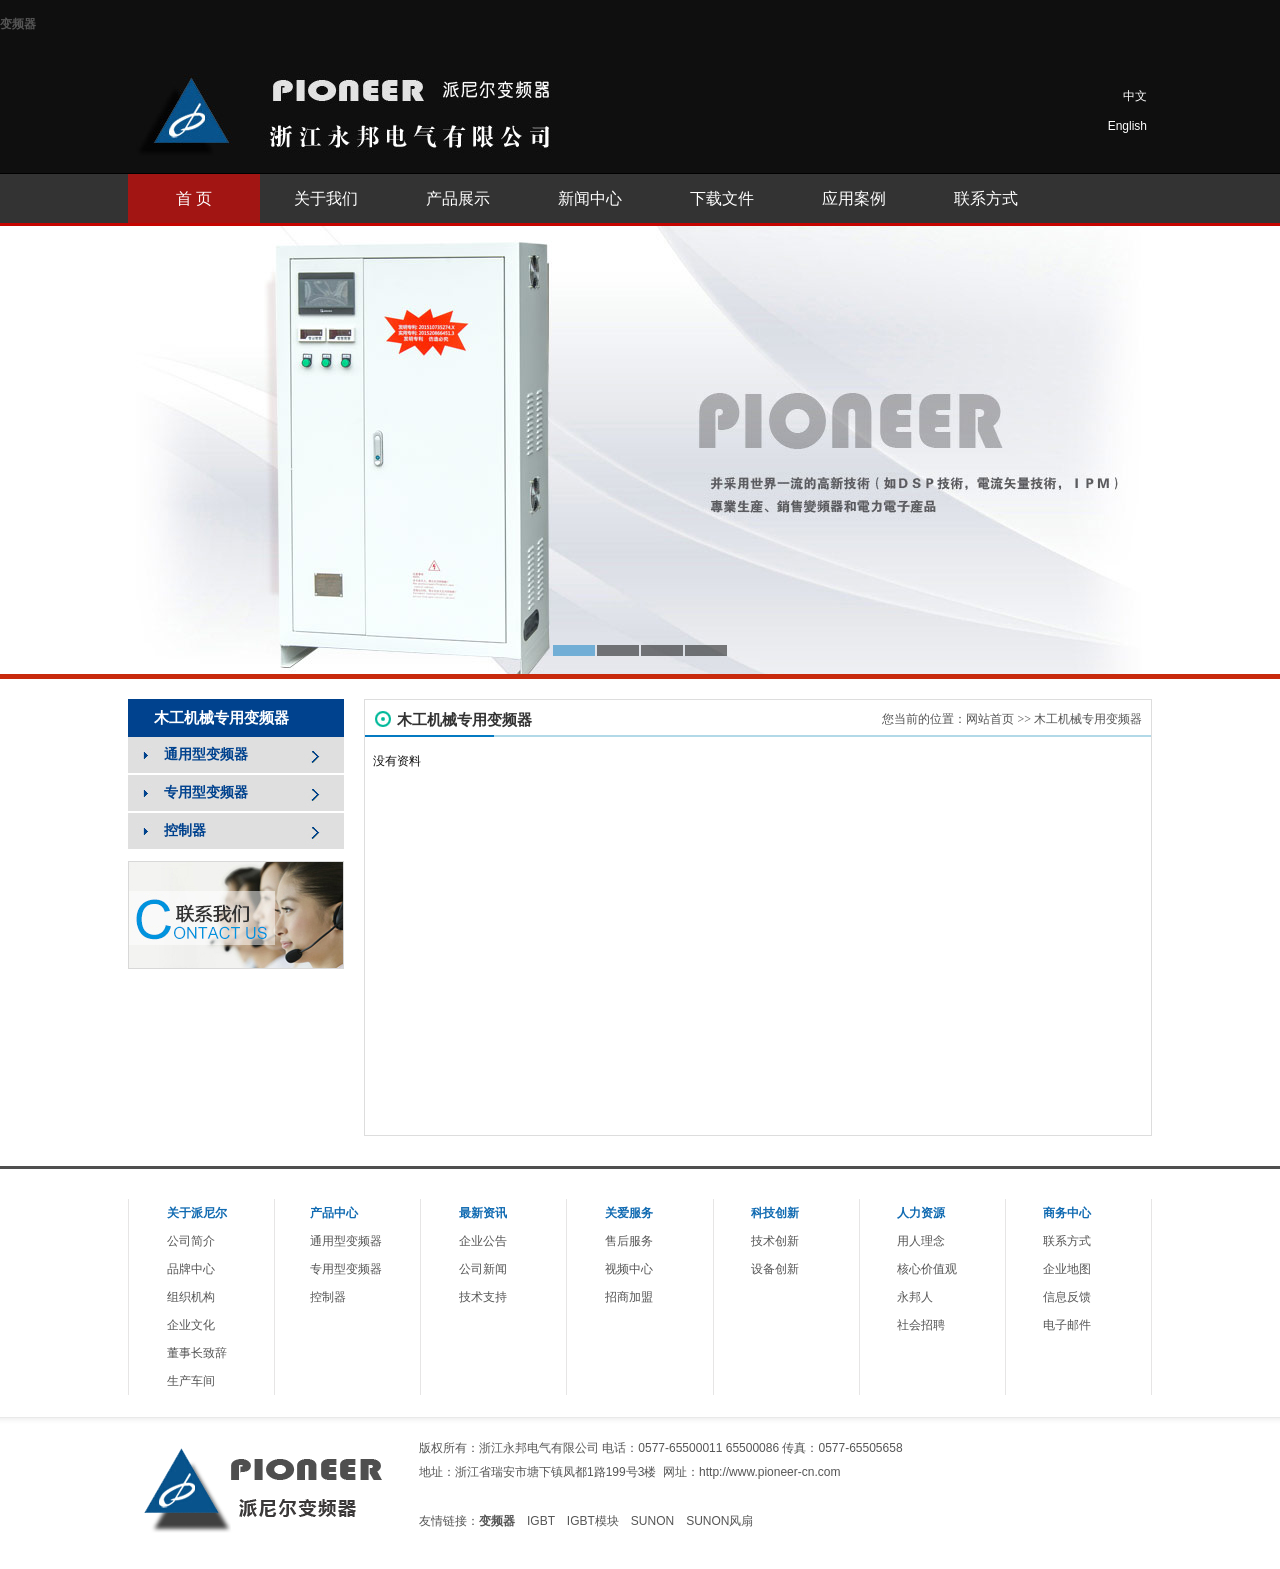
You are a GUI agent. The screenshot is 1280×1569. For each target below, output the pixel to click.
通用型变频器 (346, 1241)
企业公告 (483, 1241)
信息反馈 (1067, 1297)
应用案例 (854, 198)
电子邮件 (1067, 1325)
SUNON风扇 (719, 1521)
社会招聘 (921, 1325)
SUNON (652, 1521)
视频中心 (629, 1269)
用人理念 (921, 1241)
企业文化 (191, 1325)
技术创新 (775, 1241)
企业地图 (1067, 1269)
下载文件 (722, 198)
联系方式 (986, 198)
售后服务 (629, 1241)
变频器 (18, 24)
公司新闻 (483, 1269)
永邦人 (915, 1297)
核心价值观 (927, 1269)
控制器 (328, 1297)
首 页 (194, 198)
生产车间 (191, 1381)
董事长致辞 (197, 1353)
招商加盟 (629, 1297)
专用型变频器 (346, 1269)
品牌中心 (191, 1269)
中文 (1135, 96)
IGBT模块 (593, 1521)
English (1127, 126)
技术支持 (483, 1297)
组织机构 (191, 1297)
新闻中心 (590, 198)
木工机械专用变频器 (1088, 719)
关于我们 (326, 198)
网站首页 (990, 719)
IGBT (541, 1521)
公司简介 (191, 1241)
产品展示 (458, 198)
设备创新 (775, 1269)
